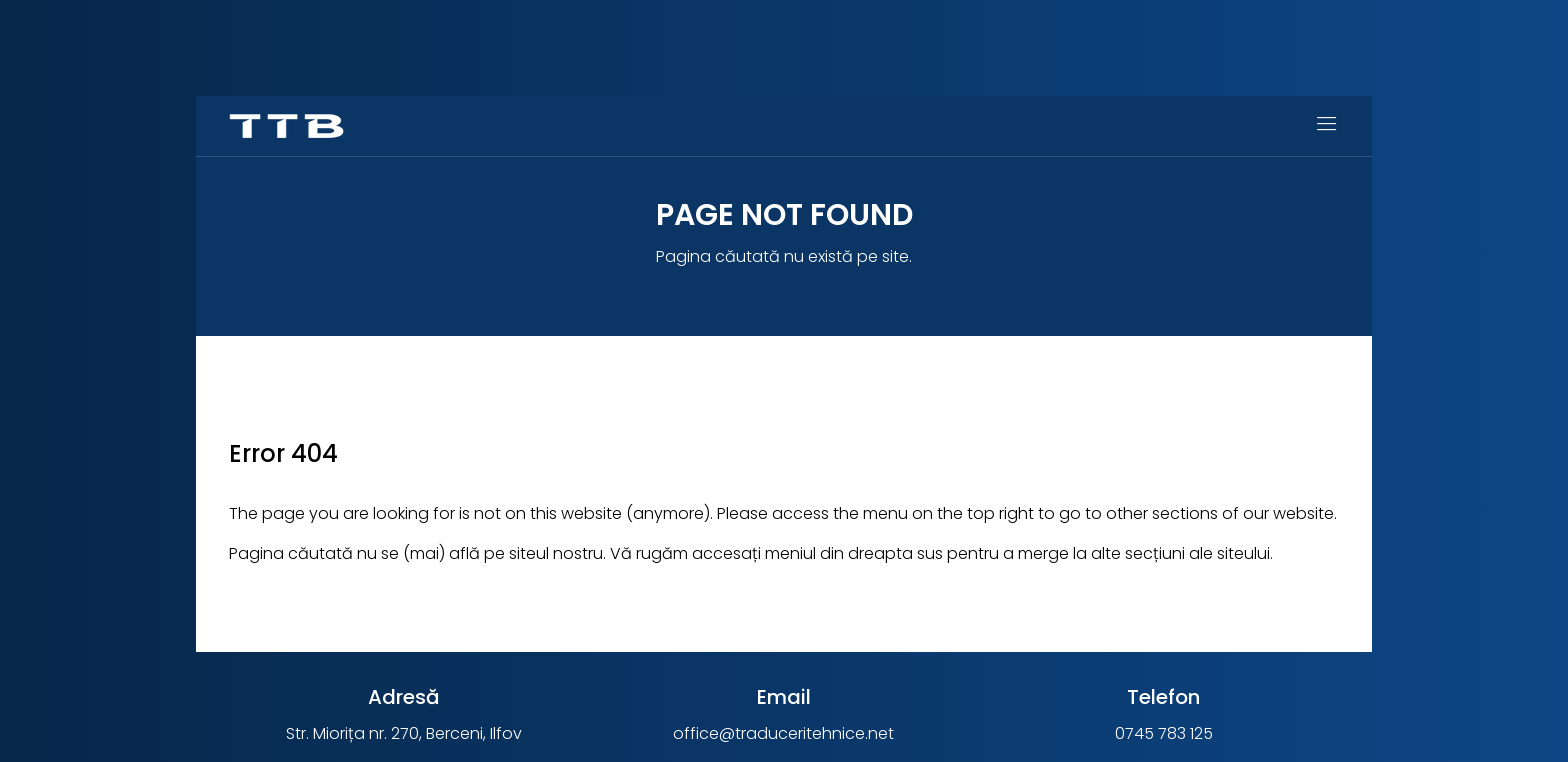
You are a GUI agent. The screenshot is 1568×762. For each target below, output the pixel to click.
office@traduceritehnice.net (783, 733)
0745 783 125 (1164, 733)
